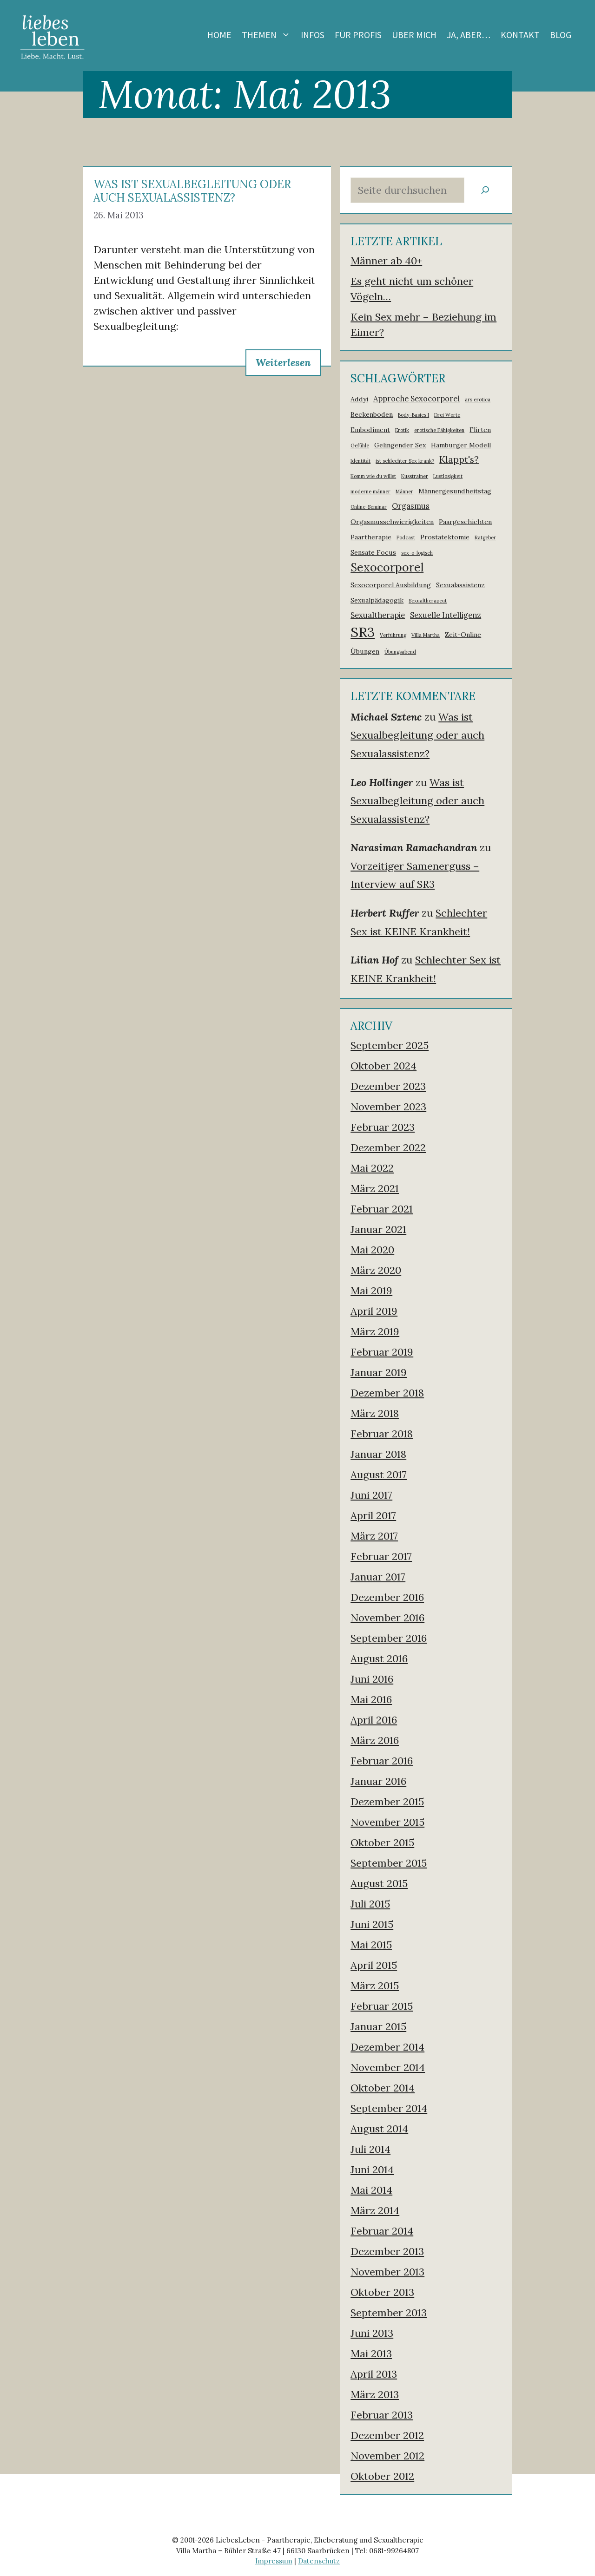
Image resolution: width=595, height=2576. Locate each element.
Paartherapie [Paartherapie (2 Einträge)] (370, 537)
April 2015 (373, 1965)
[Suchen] (485, 190)
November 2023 (388, 1106)
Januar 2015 (378, 2026)
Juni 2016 (371, 1678)
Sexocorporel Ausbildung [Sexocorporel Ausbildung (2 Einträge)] (390, 585)
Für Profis (358, 34)
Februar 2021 (381, 1208)
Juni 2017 (371, 1494)
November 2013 (387, 2271)
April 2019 (373, 1310)
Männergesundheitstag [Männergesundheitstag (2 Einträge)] (454, 491)
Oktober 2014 (382, 2087)
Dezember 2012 (387, 2435)
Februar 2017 (381, 1556)
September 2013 (388, 2312)
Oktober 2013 (382, 2292)
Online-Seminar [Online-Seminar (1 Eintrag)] (368, 507)
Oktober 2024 (383, 1065)
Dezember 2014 (387, 2046)
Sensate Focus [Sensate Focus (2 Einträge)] (373, 552)
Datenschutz (319, 2560)
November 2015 (387, 1822)
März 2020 (375, 1270)
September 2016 (388, 1638)
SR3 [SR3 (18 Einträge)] (362, 632)
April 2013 (373, 2373)
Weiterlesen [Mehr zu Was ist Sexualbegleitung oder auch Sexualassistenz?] (283, 362)
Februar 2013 (381, 2414)
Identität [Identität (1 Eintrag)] (360, 461)
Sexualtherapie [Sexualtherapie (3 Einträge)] (377, 615)
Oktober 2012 (382, 2476)
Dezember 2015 (387, 1801)
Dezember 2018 (387, 1392)
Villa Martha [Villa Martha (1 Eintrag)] (425, 635)
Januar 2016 (378, 1781)
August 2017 (378, 1474)
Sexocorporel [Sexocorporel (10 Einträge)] (386, 567)
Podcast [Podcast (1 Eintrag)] (406, 537)
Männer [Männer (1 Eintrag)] (404, 491)
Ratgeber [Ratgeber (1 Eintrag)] (485, 537)
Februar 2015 (381, 2005)
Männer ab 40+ (386, 260)
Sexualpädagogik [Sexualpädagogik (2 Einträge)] (376, 600)
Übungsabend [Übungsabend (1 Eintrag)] (400, 652)
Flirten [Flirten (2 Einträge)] (480, 430)
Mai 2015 (371, 1944)
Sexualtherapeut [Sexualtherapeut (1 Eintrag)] (428, 600)
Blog (560, 34)
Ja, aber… (468, 34)
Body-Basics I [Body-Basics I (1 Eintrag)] (413, 415)
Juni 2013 (371, 2333)
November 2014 (387, 2067)
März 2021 (374, 1188)
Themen (269, 35)
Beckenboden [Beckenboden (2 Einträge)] (371, 414)
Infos (312, 34)
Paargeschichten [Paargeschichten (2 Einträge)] (465, 522)
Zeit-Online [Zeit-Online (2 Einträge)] (463, 634)
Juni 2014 (372, 2169)
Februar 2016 (381, 1760)
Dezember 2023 (388, 1086)
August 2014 (379, 2128)
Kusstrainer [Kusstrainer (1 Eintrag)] (414, 476)
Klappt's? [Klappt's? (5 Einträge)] (459, 459)
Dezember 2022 (388, 1147)
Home (219, 34)
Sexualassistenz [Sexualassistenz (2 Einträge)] (460, 585)
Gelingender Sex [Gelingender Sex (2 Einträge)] (400, 445)
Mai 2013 (371, 2353)
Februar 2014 (381, 2230)
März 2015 (374, 1985)
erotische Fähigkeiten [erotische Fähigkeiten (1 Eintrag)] (439, 430)
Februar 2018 (381, 1433)
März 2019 (374, 1331)
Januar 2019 (378, 1372)
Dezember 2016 (387, 1597)
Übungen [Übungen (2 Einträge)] (364, 651)
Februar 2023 (382, 1127)
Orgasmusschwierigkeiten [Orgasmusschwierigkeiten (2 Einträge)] (392, 522)
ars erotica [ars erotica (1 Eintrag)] (477, 399)
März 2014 (374, 2210)
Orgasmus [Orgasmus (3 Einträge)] (411, 506)
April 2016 (373, 1719)
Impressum (273, 2560)
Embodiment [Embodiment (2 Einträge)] (370, 430)
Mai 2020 (372, 1249)
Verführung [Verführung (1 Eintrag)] (393, 635)
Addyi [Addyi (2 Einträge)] (359, 399)
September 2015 (388, 1862)
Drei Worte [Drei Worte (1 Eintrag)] (447, 415)
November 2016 (387, 1617)
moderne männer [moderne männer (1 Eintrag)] (370, 491)
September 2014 (388, 2108)
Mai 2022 (372, 1167)
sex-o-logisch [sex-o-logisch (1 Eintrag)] (417, 553)
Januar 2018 (378, 1454)
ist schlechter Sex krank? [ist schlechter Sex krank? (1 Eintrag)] (405, 461)
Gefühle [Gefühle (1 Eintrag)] (359, 445)
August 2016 (379, 1658)
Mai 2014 (371, 2189)
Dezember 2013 (387, 2251)
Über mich (414, 34)
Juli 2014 (370, 2149)
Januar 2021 (378, 1229)
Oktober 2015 (382, 1842)
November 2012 (387, 2455)
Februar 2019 (381, 1351)
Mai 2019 (371, 1290)
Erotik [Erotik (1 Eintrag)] (402, 430)
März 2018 (374, 1413)
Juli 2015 (370, 1903)
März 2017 (374, 1535)
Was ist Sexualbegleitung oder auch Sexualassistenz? (192, 191)
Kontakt (520, 34)
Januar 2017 (377, 1576)
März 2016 (374, 1740)
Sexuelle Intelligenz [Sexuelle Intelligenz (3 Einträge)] (445, 615)
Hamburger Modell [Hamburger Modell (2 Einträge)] (461, 445)
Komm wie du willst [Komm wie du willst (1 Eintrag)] (373, 476)
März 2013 (374, 2394)
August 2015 (379, 1883)
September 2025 (389, 1045)
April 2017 (373, 1515)
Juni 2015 (371, 1924)
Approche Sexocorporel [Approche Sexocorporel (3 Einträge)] (416, 398)
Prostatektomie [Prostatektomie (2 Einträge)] (444, 537)
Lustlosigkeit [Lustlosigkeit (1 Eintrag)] (448, 476)
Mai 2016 (371, 1699)
